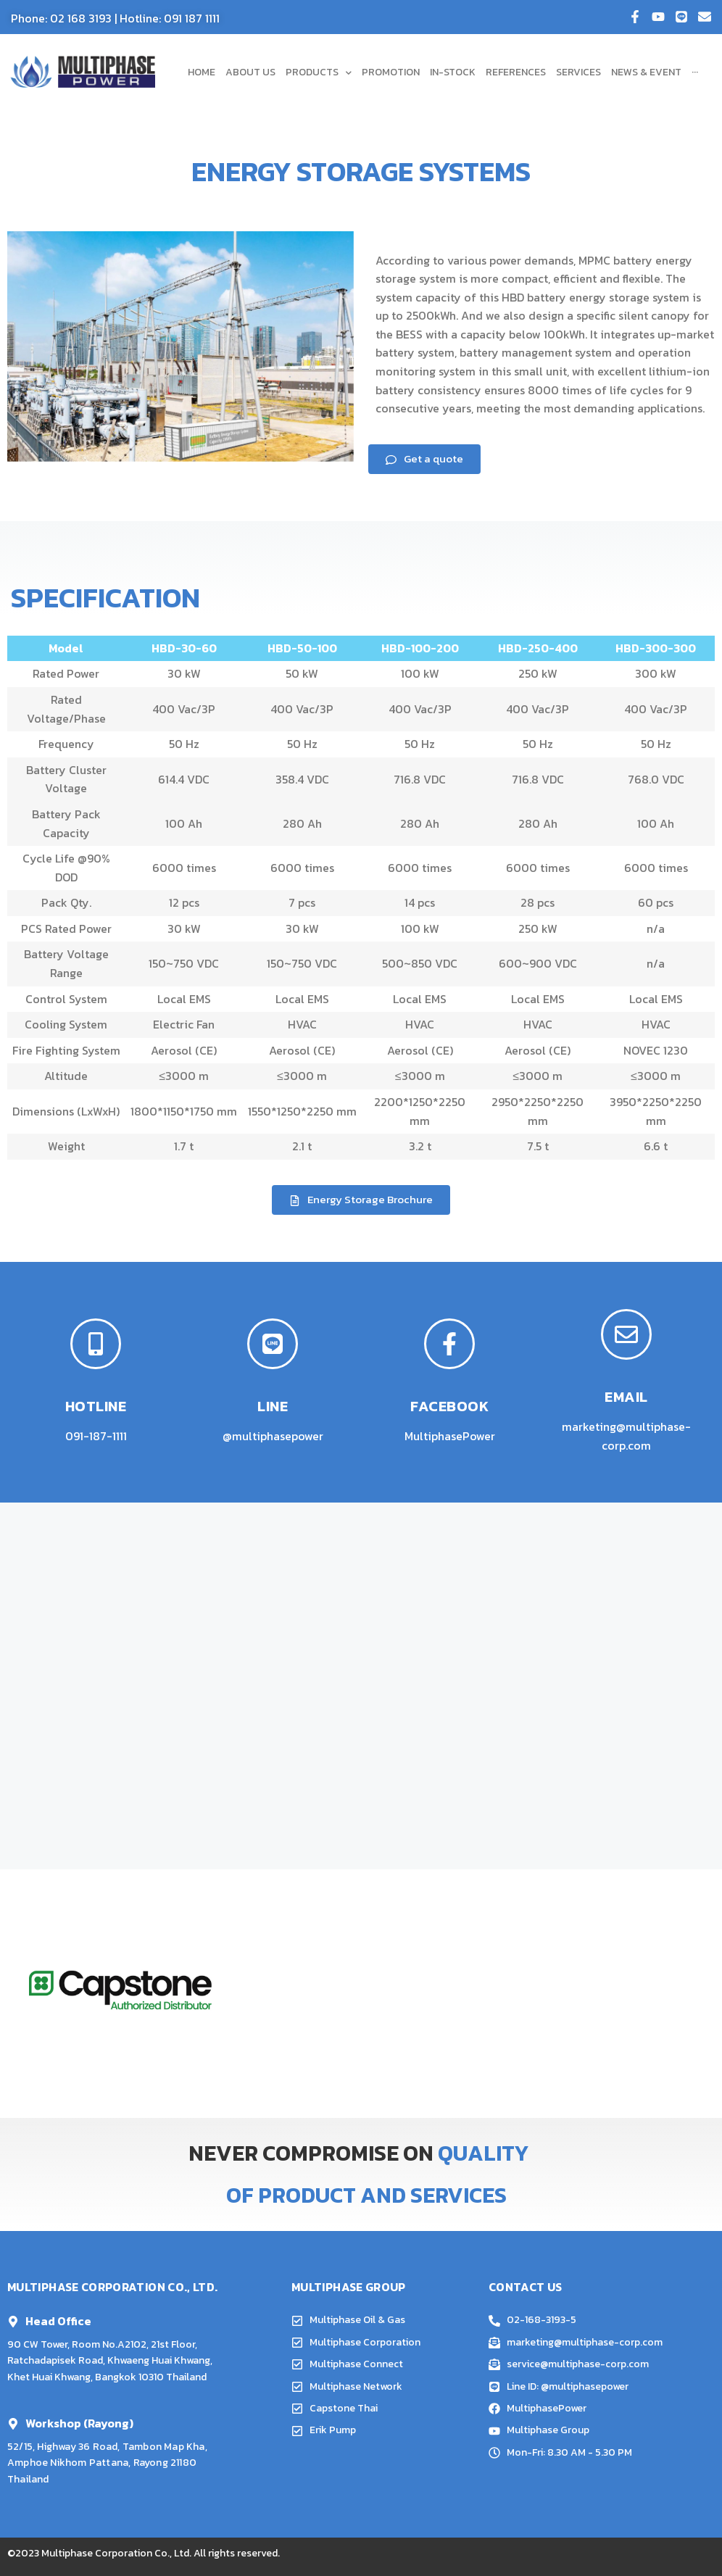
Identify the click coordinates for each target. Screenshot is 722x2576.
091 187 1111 (192, 18)
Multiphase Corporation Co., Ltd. (116, 2553)
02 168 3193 (81, 18)
